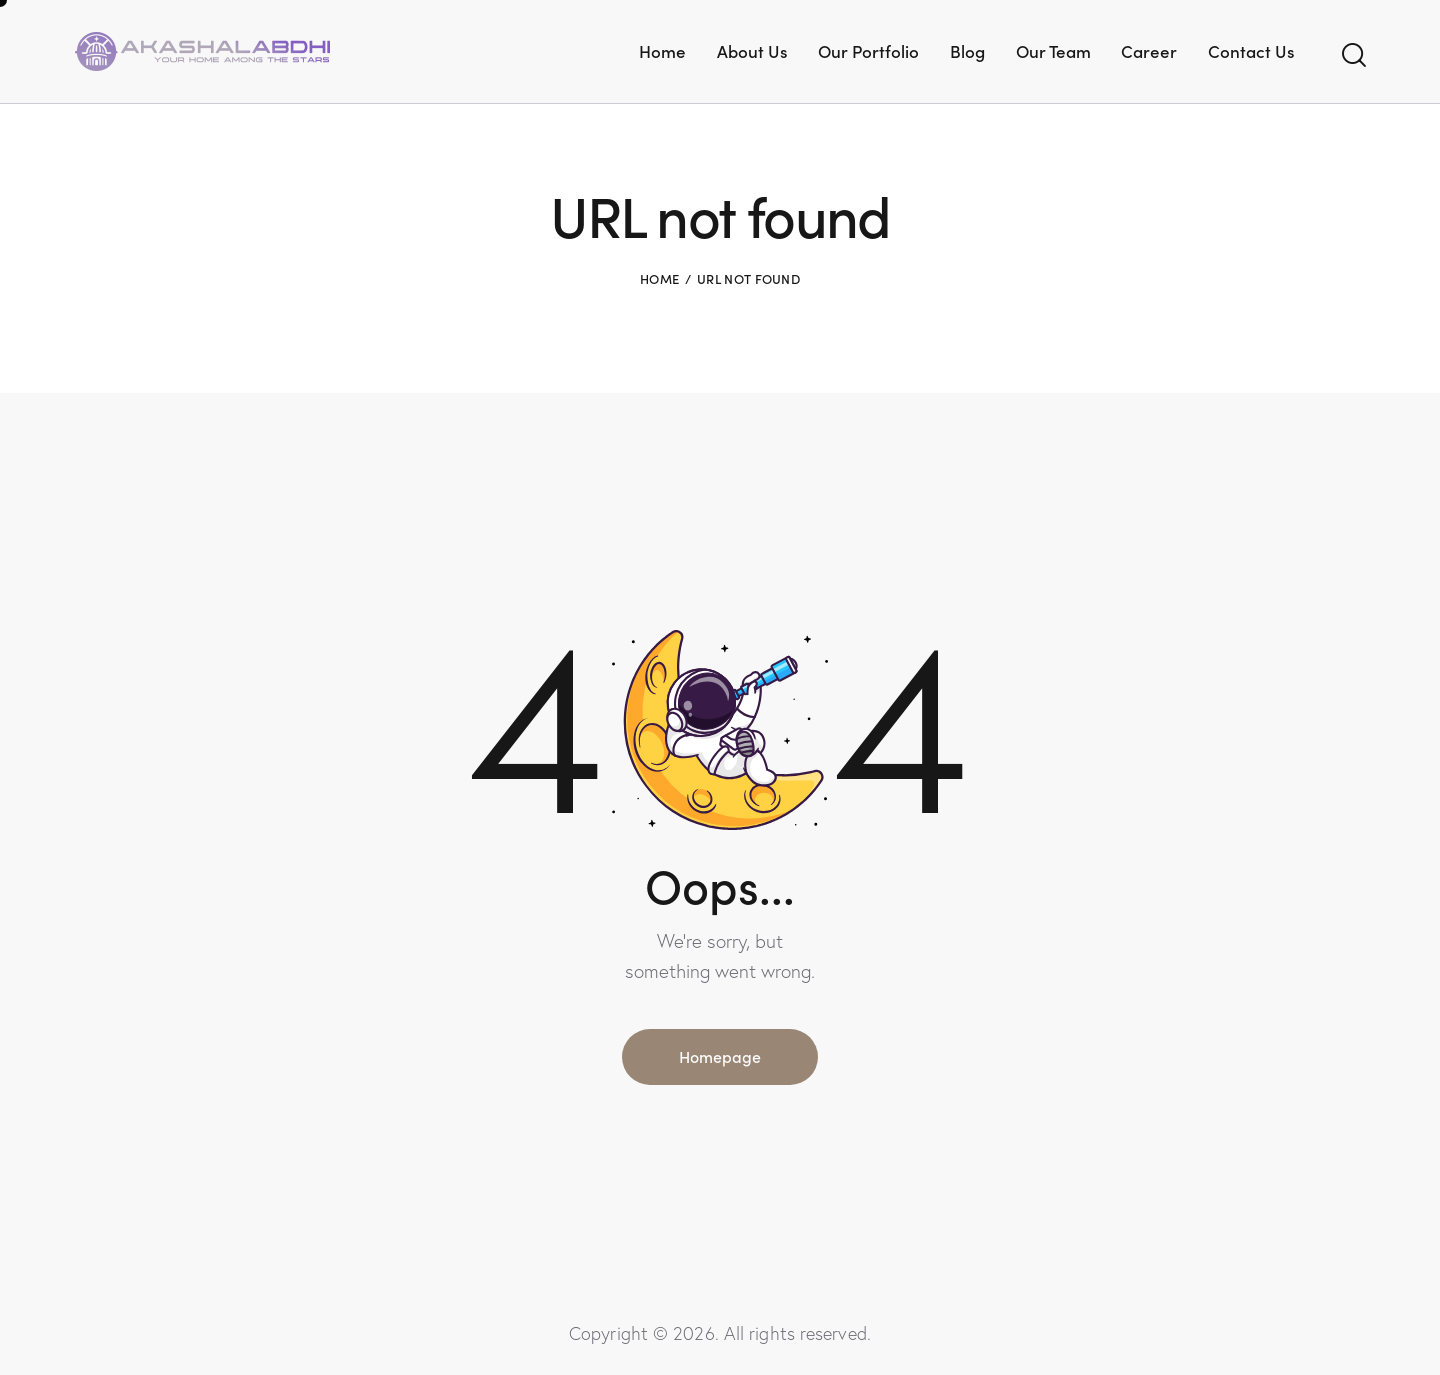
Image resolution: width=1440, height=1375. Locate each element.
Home (659, 278)
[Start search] (1352, 55)
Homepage (720, 1056)
